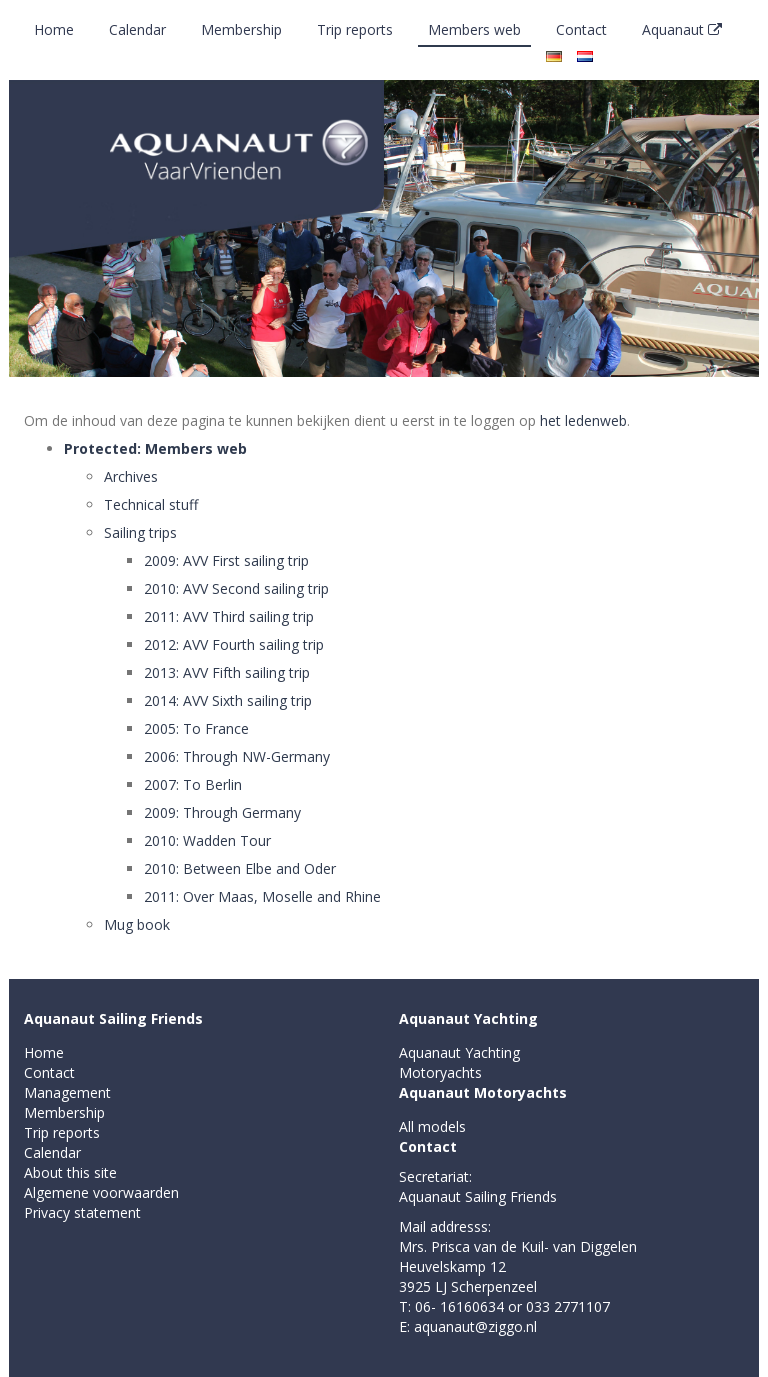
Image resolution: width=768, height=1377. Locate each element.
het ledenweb (583, 420)
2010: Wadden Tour (207, 840)
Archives (131, 476)
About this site (70, 1172)
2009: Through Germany (222, 812)
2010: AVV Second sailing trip (236, 588)
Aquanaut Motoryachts (483, 1092)
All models (432, 1126)
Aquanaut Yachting (468, 1018)
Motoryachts (440, 1072)
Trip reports (355, 29)
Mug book (137, 924)
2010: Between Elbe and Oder (240, 868)
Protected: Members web (155, 448)
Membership (241, 29)
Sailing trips (140, 532)
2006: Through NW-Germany (237, 756)
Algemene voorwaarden (101, 1192)
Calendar (137, 29)
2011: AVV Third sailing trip (229, 616)
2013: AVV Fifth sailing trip (227, 672)
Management (67, 1092)
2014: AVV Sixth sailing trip (228, 700)
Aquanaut (682, 29)
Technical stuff (151, 504)
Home (54, 29)
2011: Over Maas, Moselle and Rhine (262, 896)
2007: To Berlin (193, 784)
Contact (581, 29)
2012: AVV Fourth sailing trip (234, 644)
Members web (474, 29)
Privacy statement (82, 1212)
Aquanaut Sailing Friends (113, 1018)
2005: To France (196, 728)
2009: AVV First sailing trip (226, 560)
